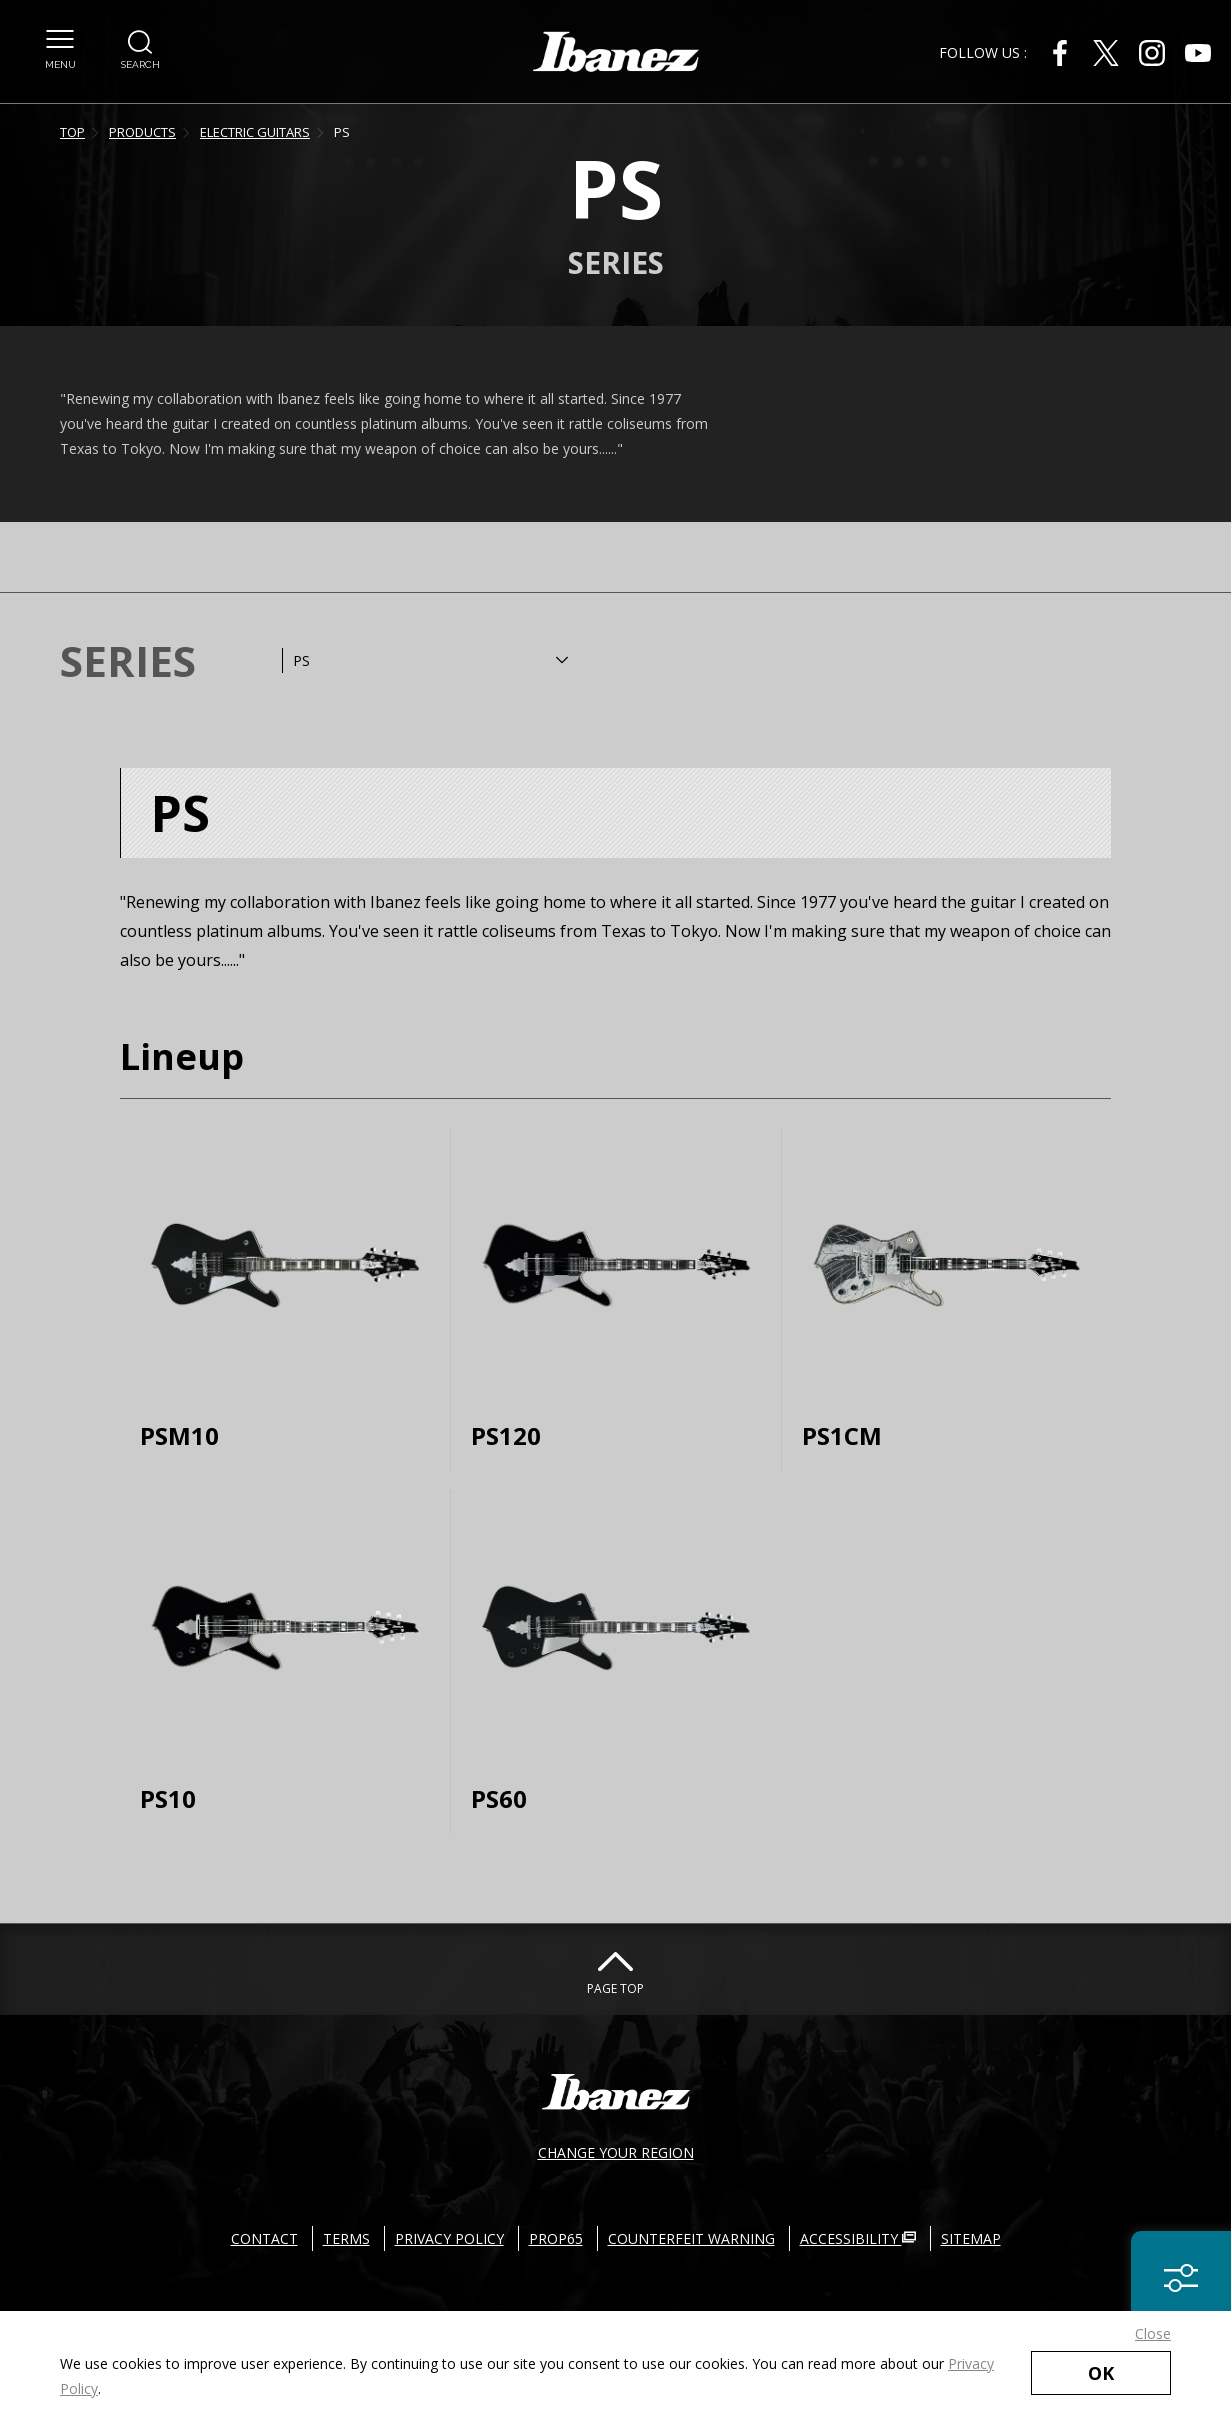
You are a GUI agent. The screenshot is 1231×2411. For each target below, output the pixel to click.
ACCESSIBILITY (858, 2238)
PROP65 (556, 2238)
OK (1101, 2373)
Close (1153, 2333)
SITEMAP (971, 2238)
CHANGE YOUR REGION (616, 2152)
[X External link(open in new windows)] (1106, 53)
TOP (72, 132)
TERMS (346, 2238)
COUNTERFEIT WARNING (691, 2238)
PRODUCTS (142, 132)
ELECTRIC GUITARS (255, 132)
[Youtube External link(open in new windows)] (1198, 53)
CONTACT (264, 2238)
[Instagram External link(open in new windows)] (1152, 53)
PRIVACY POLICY (449, 2238)
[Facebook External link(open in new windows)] (1060, 53)
